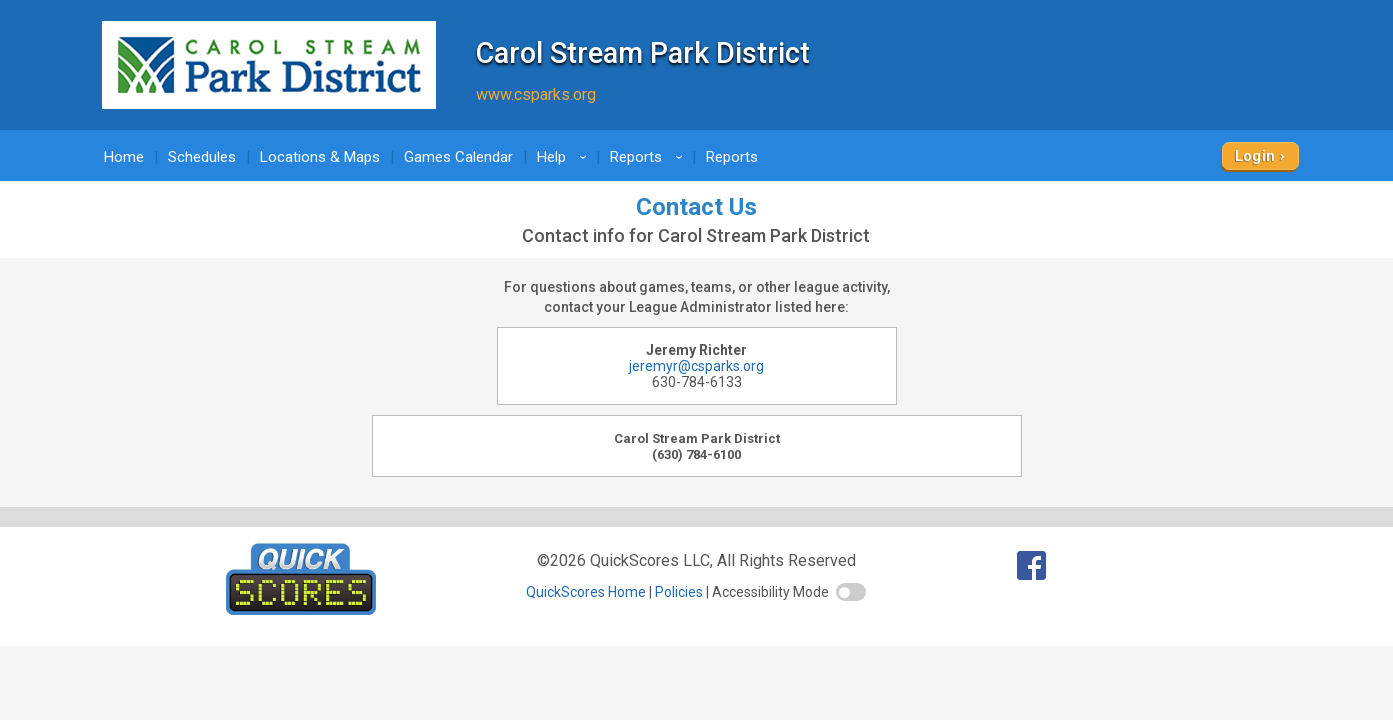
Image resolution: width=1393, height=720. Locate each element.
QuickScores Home (586, 592)
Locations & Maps (320, 157)
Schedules (202, 157)
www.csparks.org (536, 94)
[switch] (851, 592)
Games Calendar (458, 157)
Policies (679, 592)
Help (565, 157)
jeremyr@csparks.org (696, 366)
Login (1255, 156)
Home (124, 157)
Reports (649, 157)
